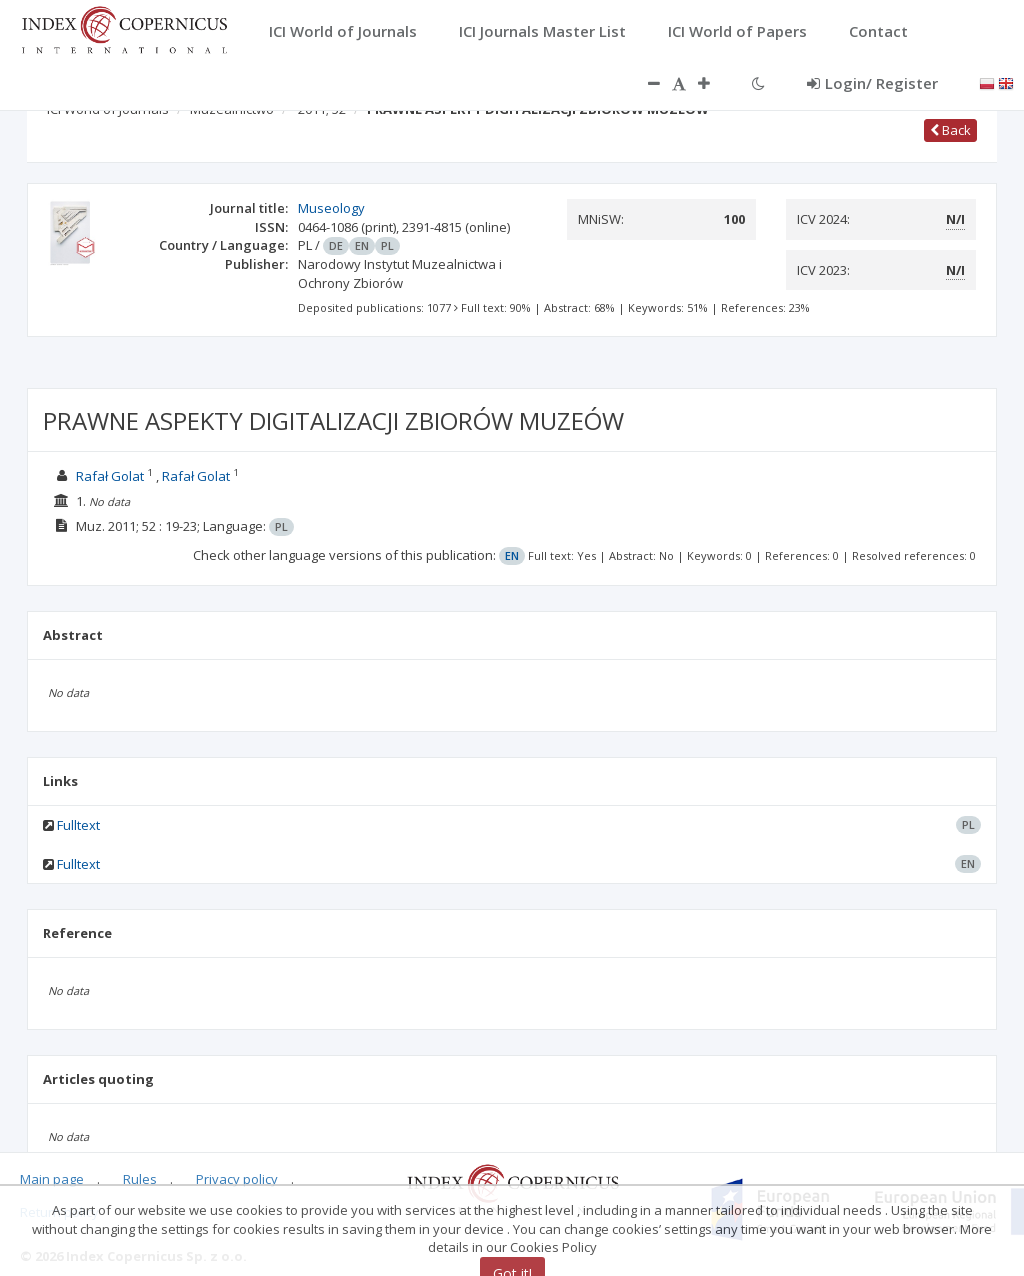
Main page (52, 1179)
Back (950, 130)
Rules (140, 1179)
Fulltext (78, 825)
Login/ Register (872, 83)
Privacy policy (237, 1179)
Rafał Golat (110, 476)
